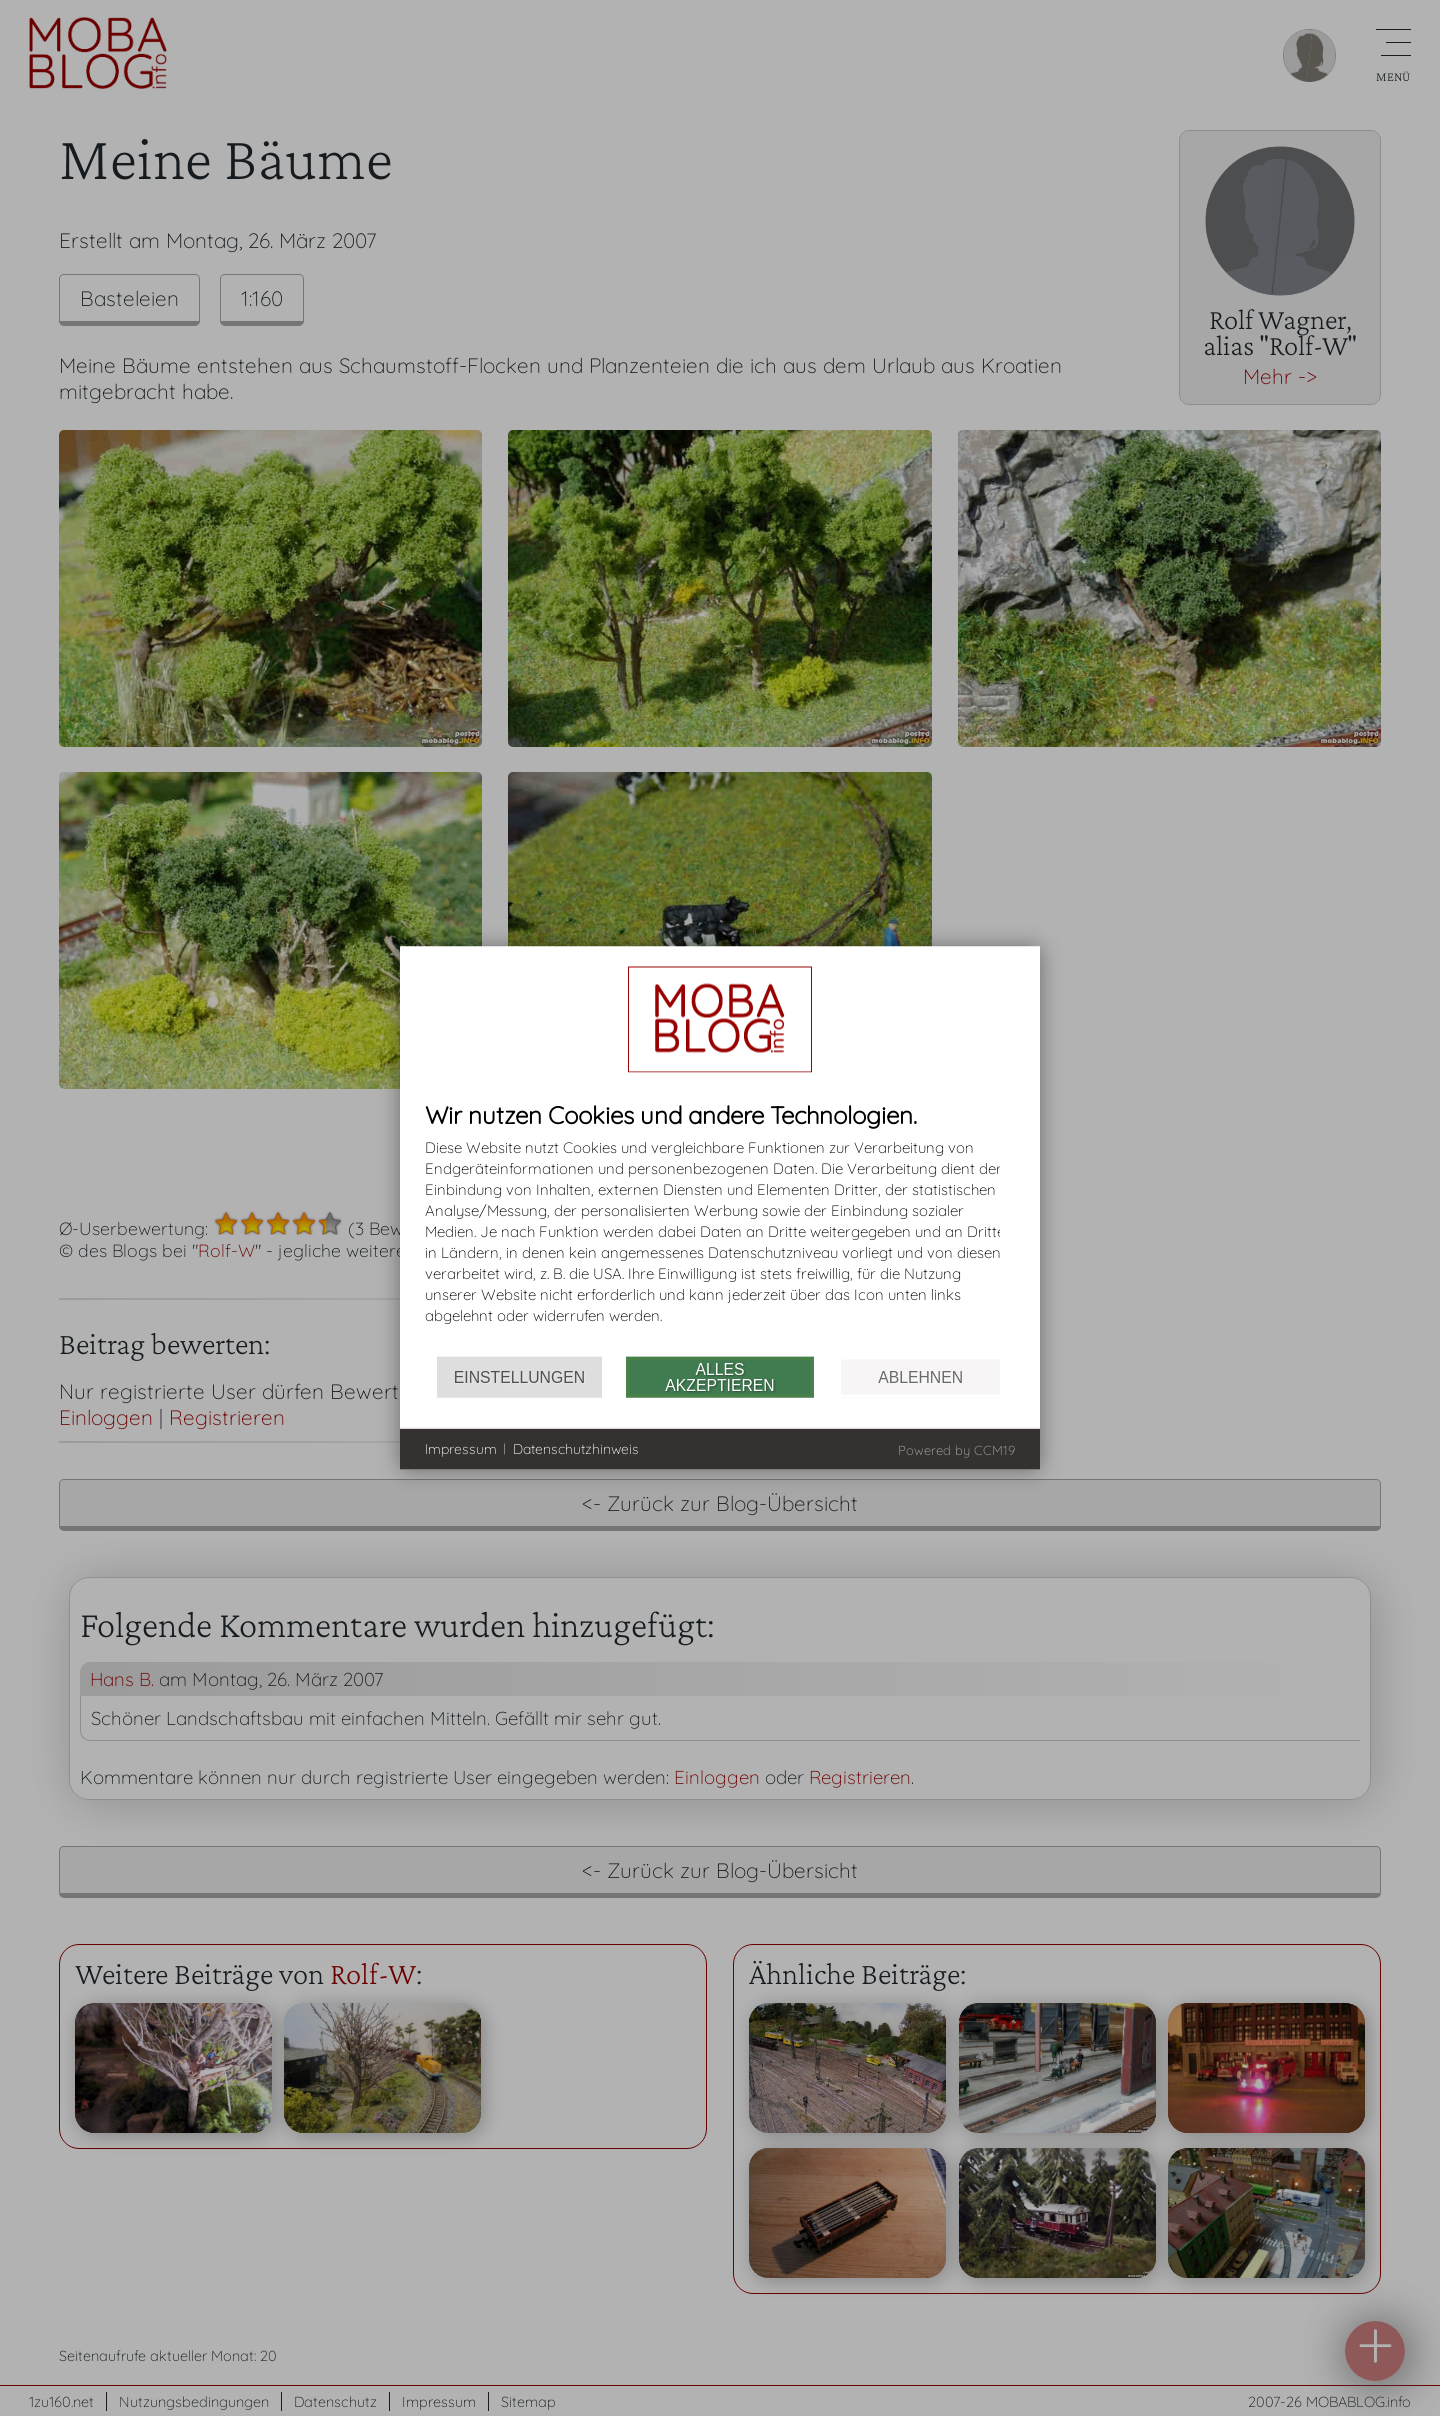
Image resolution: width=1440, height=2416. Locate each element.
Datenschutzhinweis (576, 1448)
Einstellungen (519, 1376)
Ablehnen (920, 1376)
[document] (720, 1229)
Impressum (461, 1448)
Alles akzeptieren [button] (719, 1376)
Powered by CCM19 (956, 1450)
